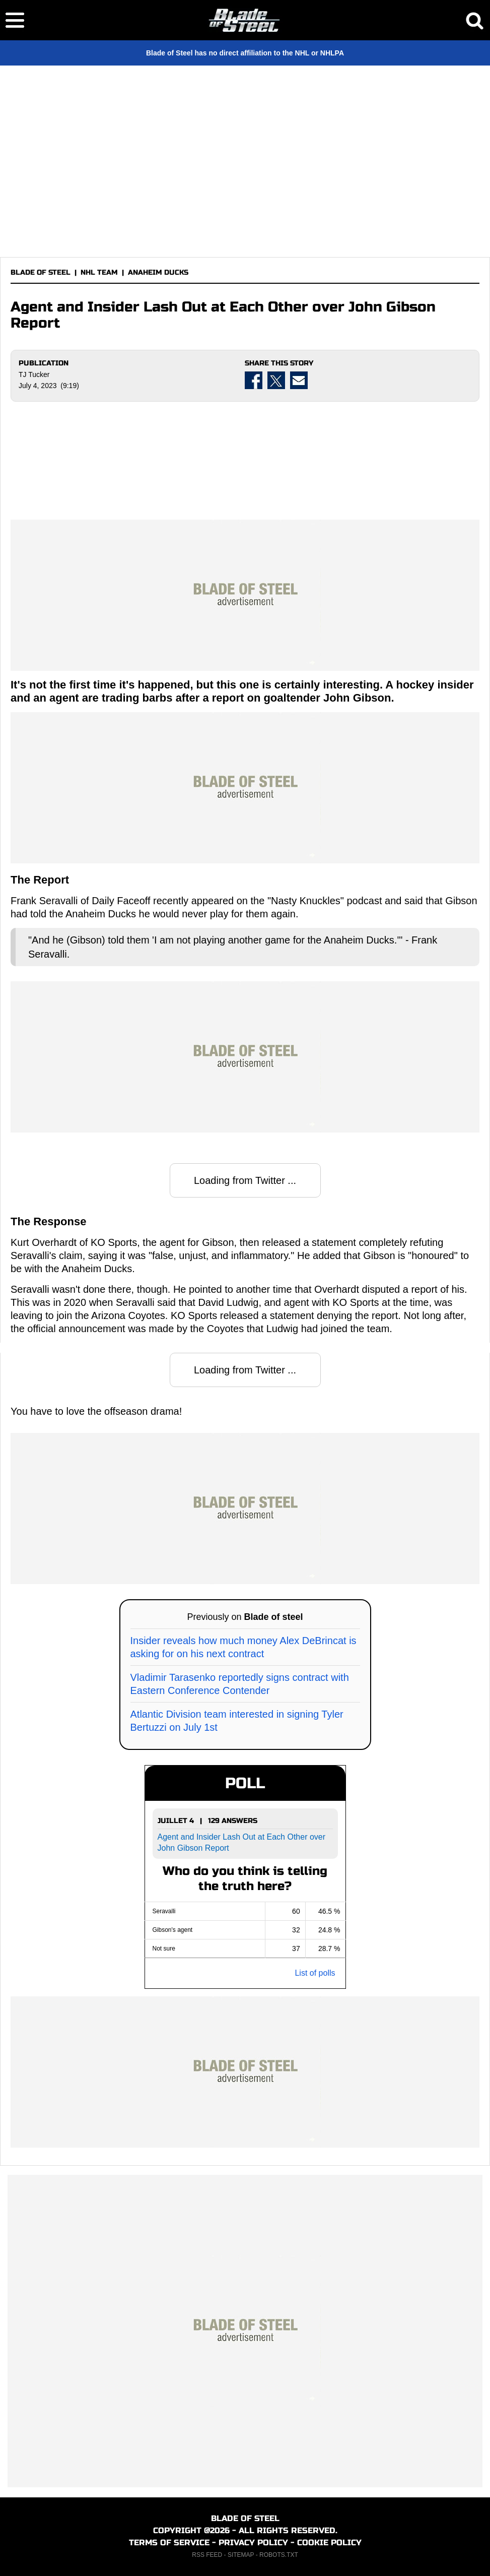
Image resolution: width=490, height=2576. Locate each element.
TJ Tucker (34, 374)
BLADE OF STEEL (41, 272)
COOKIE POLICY (329, 2542)
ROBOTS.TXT (278, 2554)
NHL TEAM (99, 272)
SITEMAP (241, 2554)
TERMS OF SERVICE (169, 2542)
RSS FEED (207, 2554)
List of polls (315, 1973)
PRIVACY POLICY (253, 2542)
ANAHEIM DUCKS (158, 272)
